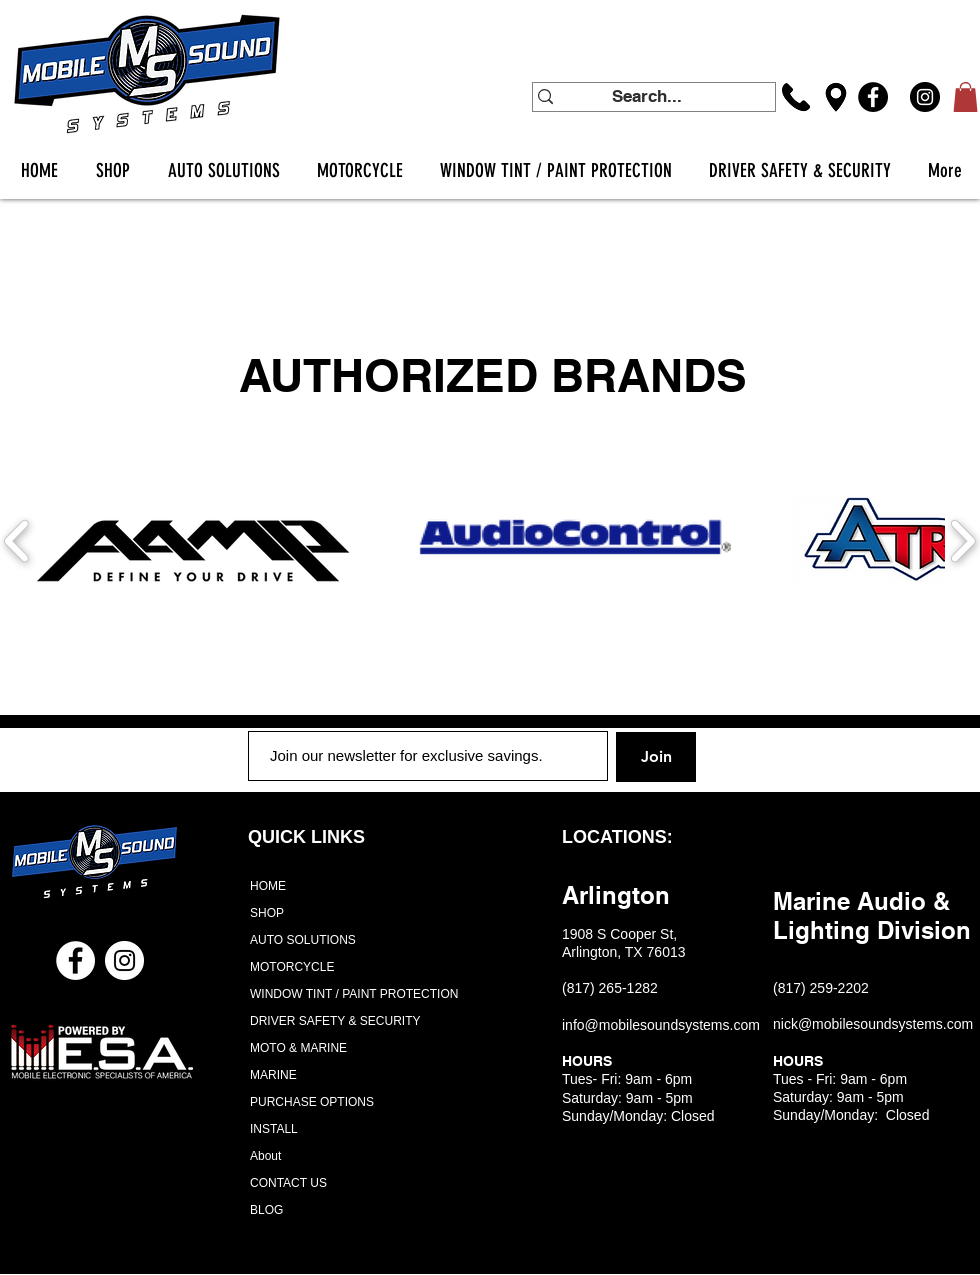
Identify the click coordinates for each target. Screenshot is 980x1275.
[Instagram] (925, 97)
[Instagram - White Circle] (124, 960)
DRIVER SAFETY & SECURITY (335, 1021)
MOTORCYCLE (292, 967)
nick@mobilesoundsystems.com (873, 1024)
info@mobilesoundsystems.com (661, 1025)
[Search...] (647, 97)
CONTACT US (288, 1183)
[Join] (656, 757)
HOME (268, 886)
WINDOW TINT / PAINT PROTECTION (346, 994)
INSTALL (274, 1129)
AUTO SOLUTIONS (303, 940)
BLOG (266, 1210)
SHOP (267, 913)
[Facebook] (873, 97)
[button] (965, 97)
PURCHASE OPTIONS (312, 1102)
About (265, 1156)
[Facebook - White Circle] (75, 960)
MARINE (273, 1075)
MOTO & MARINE (298, 1048)
